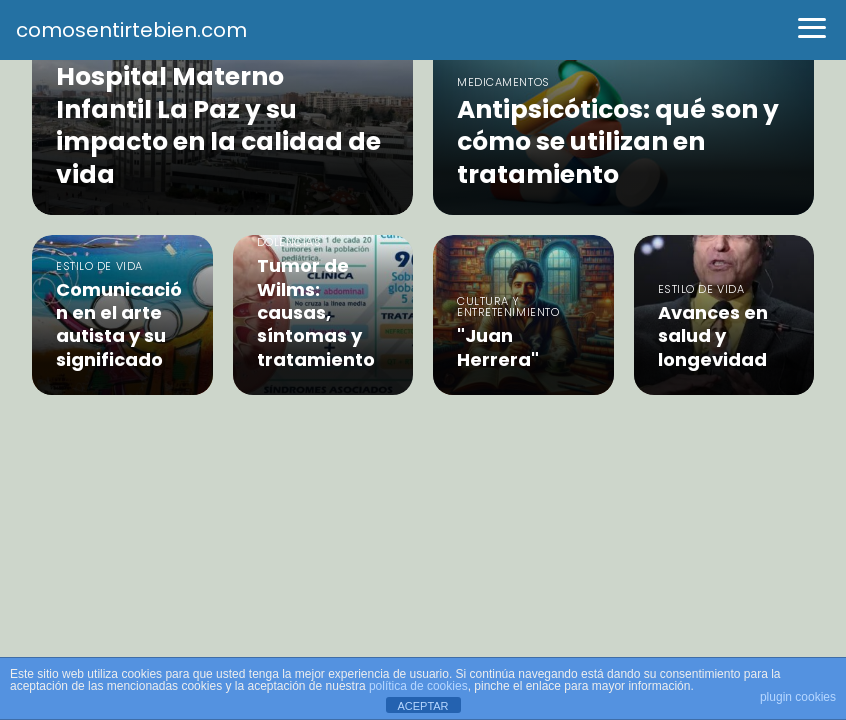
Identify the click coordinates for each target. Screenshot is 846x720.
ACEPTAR (422, 706)
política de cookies (418, 686)
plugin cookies (798, 697)
